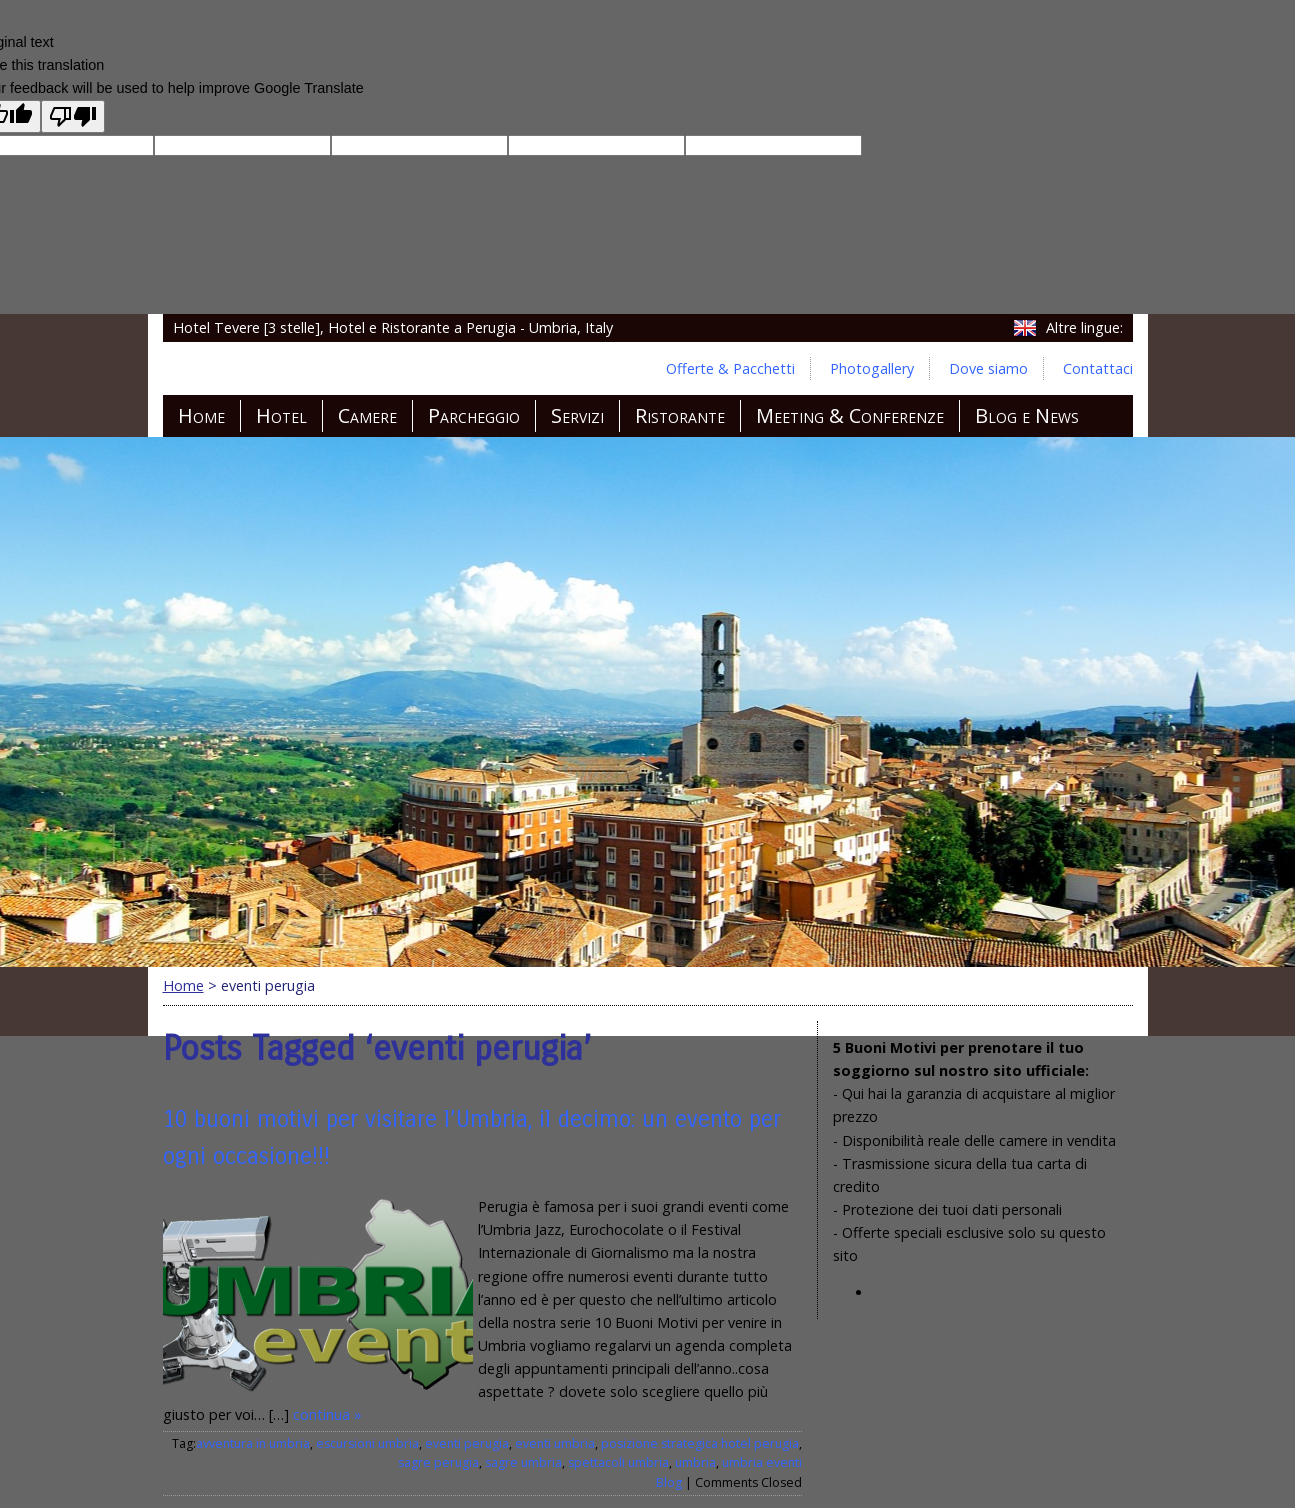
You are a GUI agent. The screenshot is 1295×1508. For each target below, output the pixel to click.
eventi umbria (555, 1443)
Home (201, 415)
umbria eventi (762, 1462)
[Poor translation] (73, 116)
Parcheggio (474, 415)
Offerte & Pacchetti (730, 368)
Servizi (577, 415)
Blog (669, 1482)
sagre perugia (438, 1462)
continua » (327, 1414)
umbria (695, 1462)
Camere (367, 415)
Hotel (281, 415)
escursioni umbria (367, 1443)
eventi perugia (467, 1443)
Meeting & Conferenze (850, 415)
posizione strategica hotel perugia (700, 1443)
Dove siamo (988, 368)
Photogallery (872, 368)
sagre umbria (523, 1462)
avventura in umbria (253, 1443)
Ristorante (680, 415)
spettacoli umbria (618, 1462)
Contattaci (1098, 368)
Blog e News (1027, 415)
